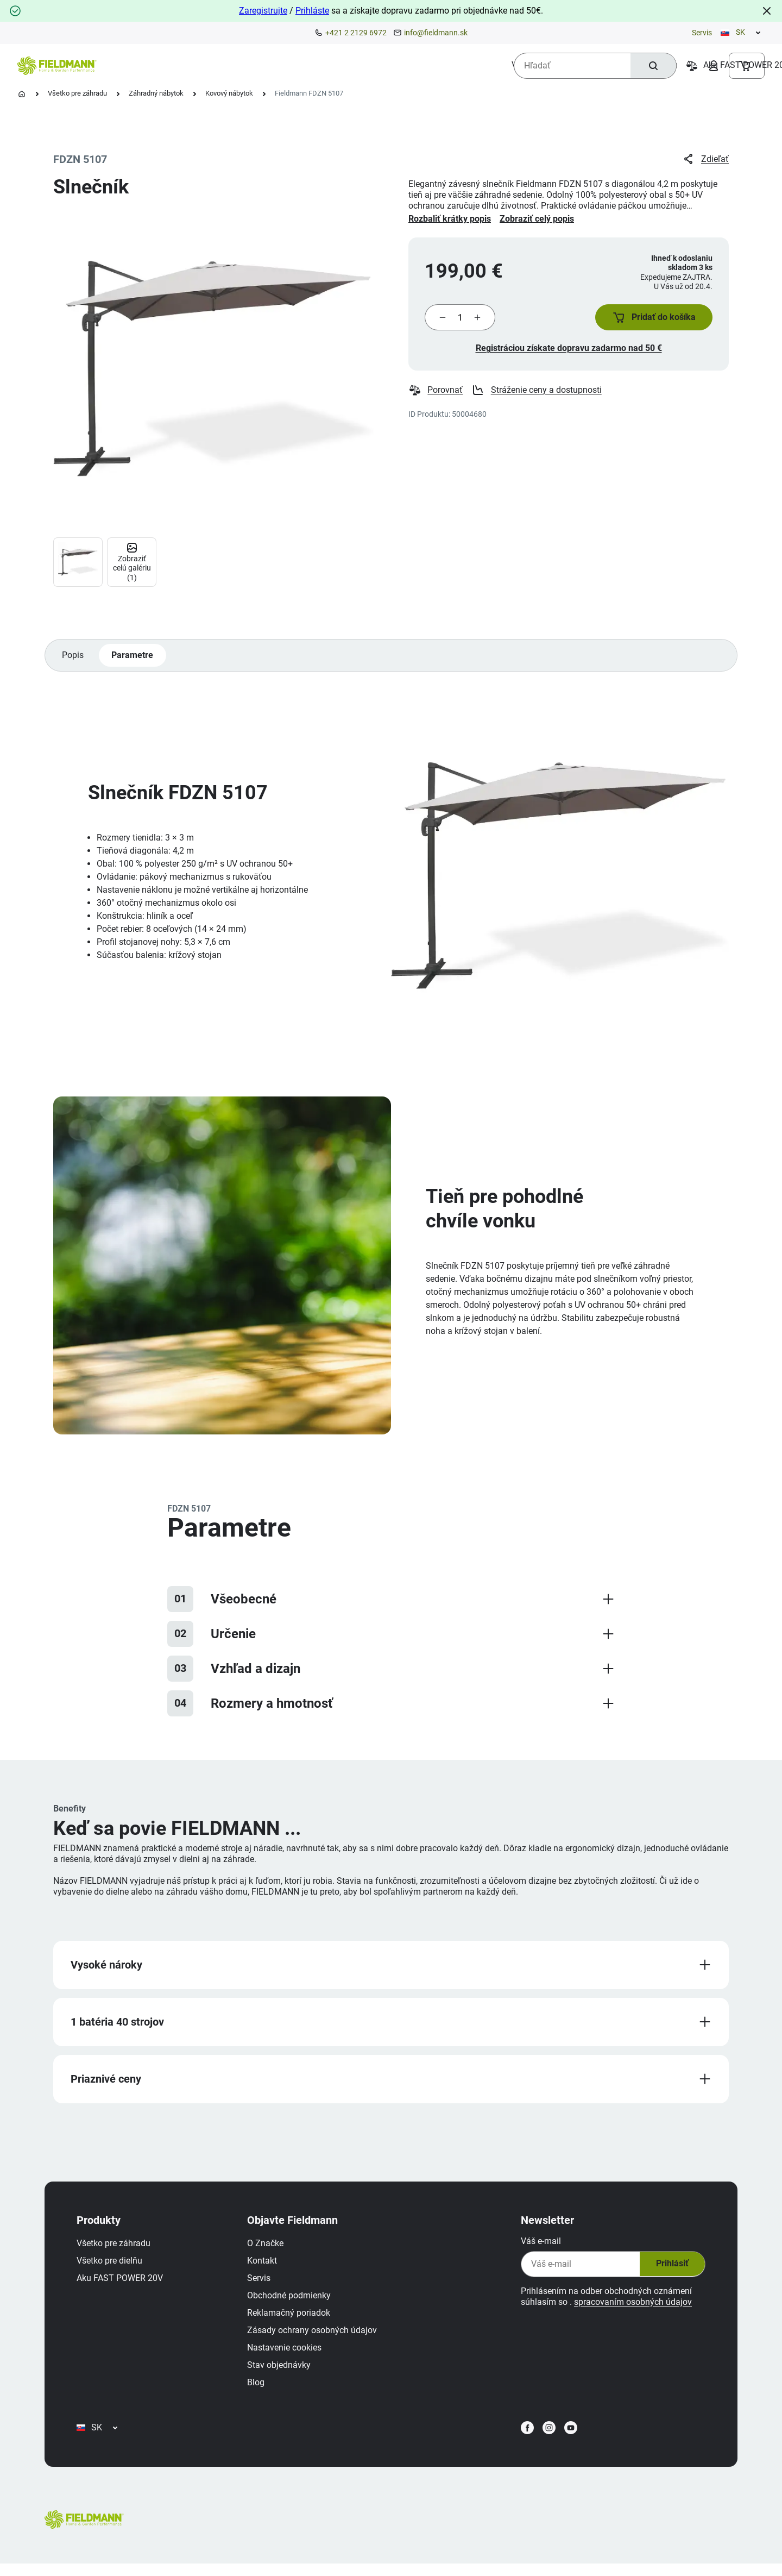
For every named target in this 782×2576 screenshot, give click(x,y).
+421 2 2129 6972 (356, 32)
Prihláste (312, 10)
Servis (702, 32)
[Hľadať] (652, 65)
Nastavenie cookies (287, 2353)
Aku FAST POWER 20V (122, 2284)
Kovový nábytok (229, 93)
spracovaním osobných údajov (630, 2308)
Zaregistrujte (263, 10)
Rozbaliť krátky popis (449, 219)
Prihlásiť (668, 2270)
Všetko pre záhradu (77, 93)
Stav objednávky (281, 2371)
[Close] (766, 10)
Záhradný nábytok (156, 93)
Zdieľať (705, 159)
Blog (258, 2388)
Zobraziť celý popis (537, 219)
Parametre (133, 658)
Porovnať (435, 392)
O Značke (268, 2249)
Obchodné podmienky (291, 2301)
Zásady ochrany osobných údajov (315, 2336)
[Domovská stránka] (21, 94)
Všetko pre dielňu (112, 2266)
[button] (651, 319)
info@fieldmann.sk (436, 32)
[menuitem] (153, 65)
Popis (73, 658)
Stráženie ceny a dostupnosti (537, 392)
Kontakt (265, 2266)
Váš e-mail (538, 2247)
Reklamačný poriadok (291, 2319)
